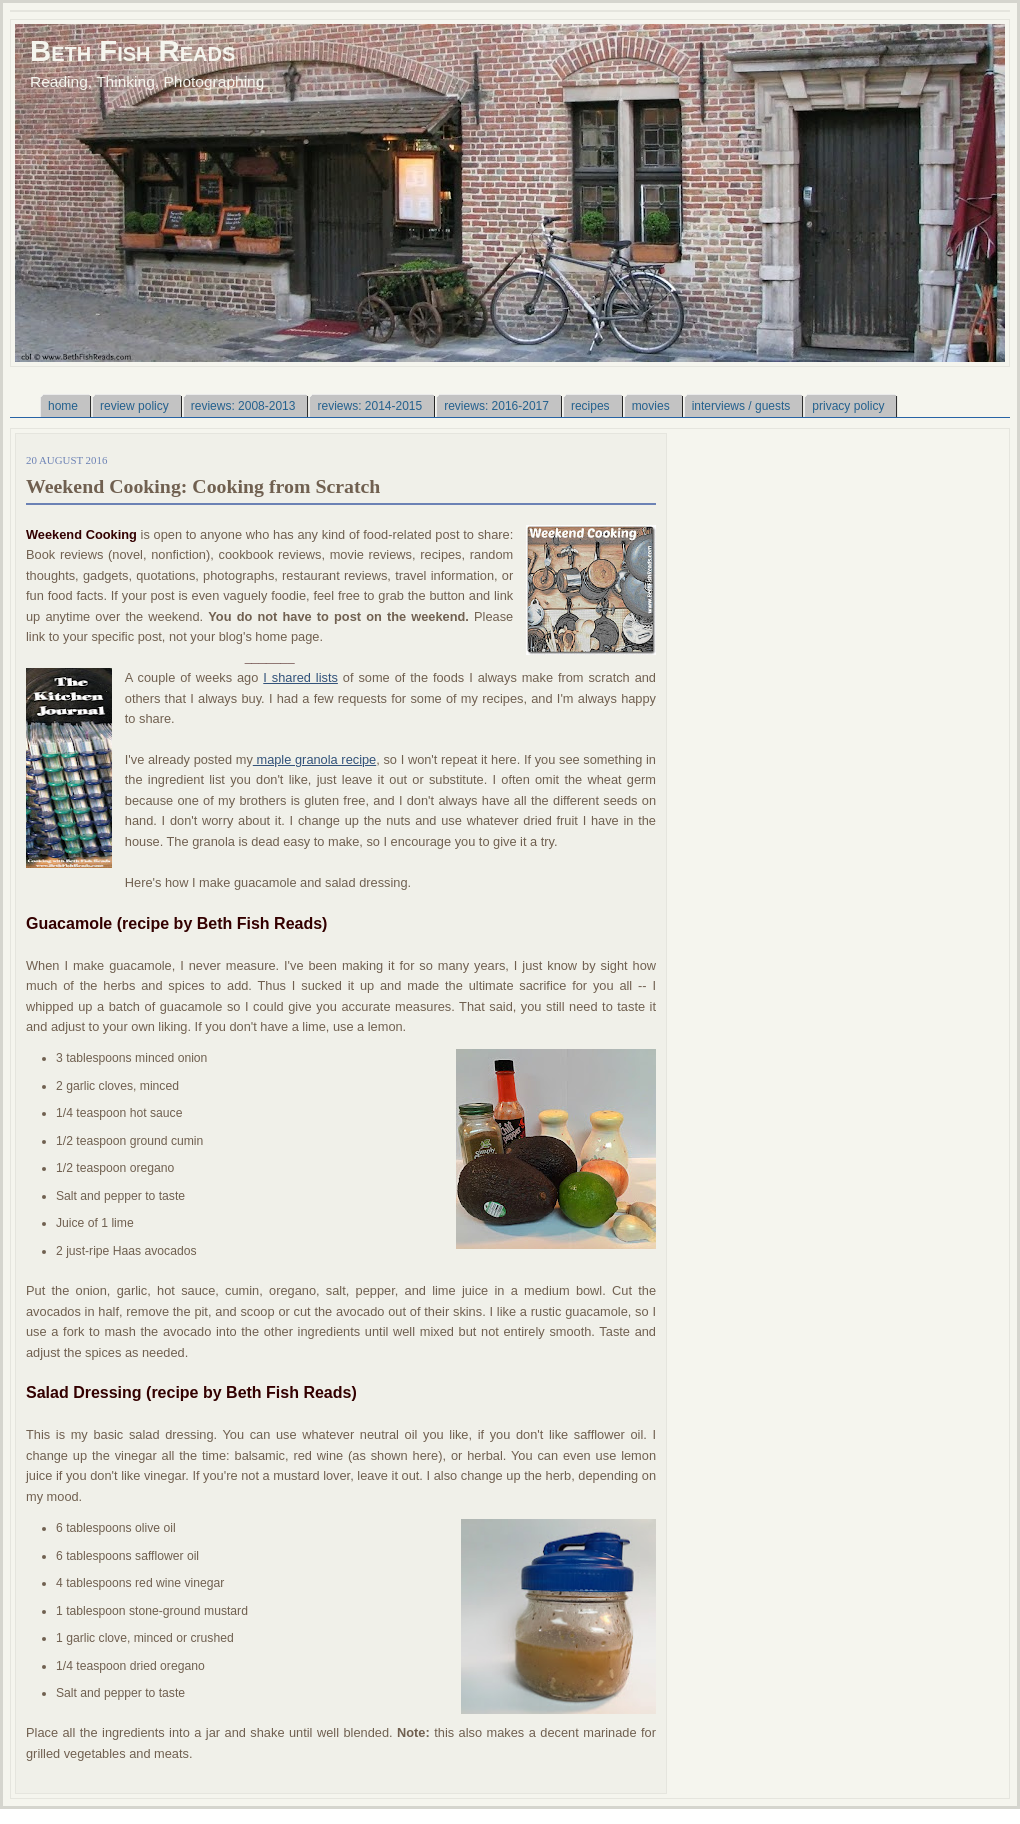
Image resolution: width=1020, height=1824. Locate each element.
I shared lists (300, 677)
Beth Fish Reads (132, 50)
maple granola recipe (314, 759)
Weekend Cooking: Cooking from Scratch (203, 486)
